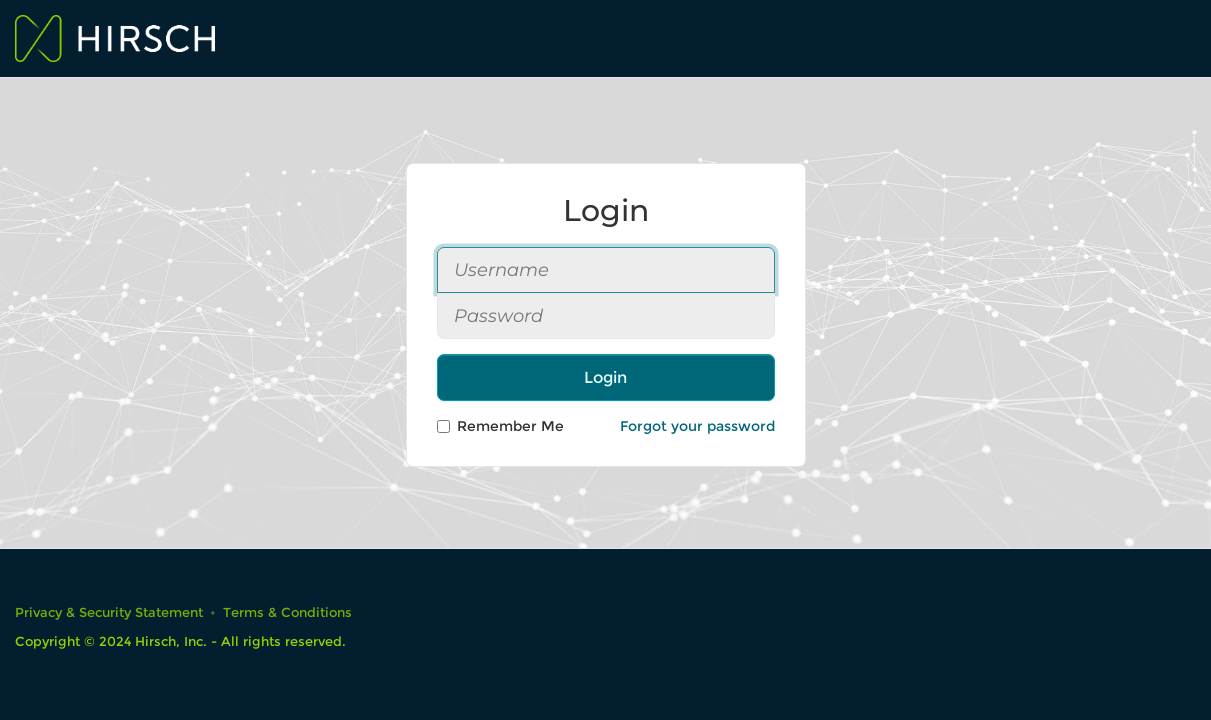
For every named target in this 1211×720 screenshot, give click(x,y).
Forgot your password (697, 426)
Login (605, 377)
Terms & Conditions (287, 612)
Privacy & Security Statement (109, 612)
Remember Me (500, 426)
